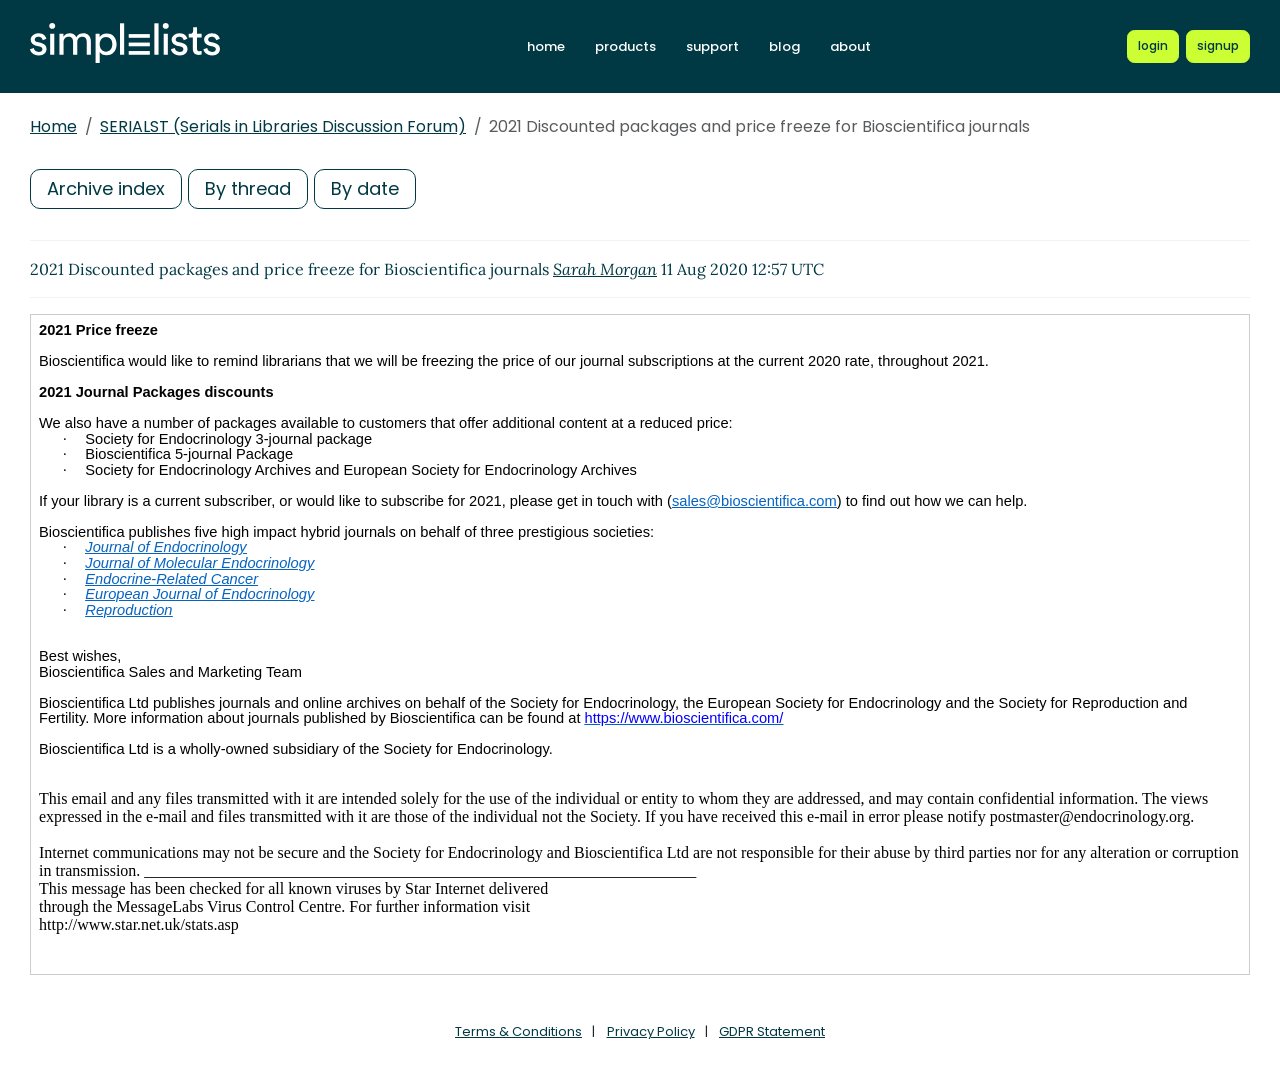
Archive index (106, 188)
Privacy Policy (651, 1031)
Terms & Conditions (518, 1031)
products (625, 46)
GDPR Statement (772, 1031)
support (712, 46)
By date (365, 188)
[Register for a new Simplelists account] (1218, 46)
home (546, 46)
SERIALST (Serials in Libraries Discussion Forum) (283, 126)
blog (784, 46)
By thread (248, 188)
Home (53, 126)
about (850, 46)
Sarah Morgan (605, 269)
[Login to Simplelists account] (1153, 46)
